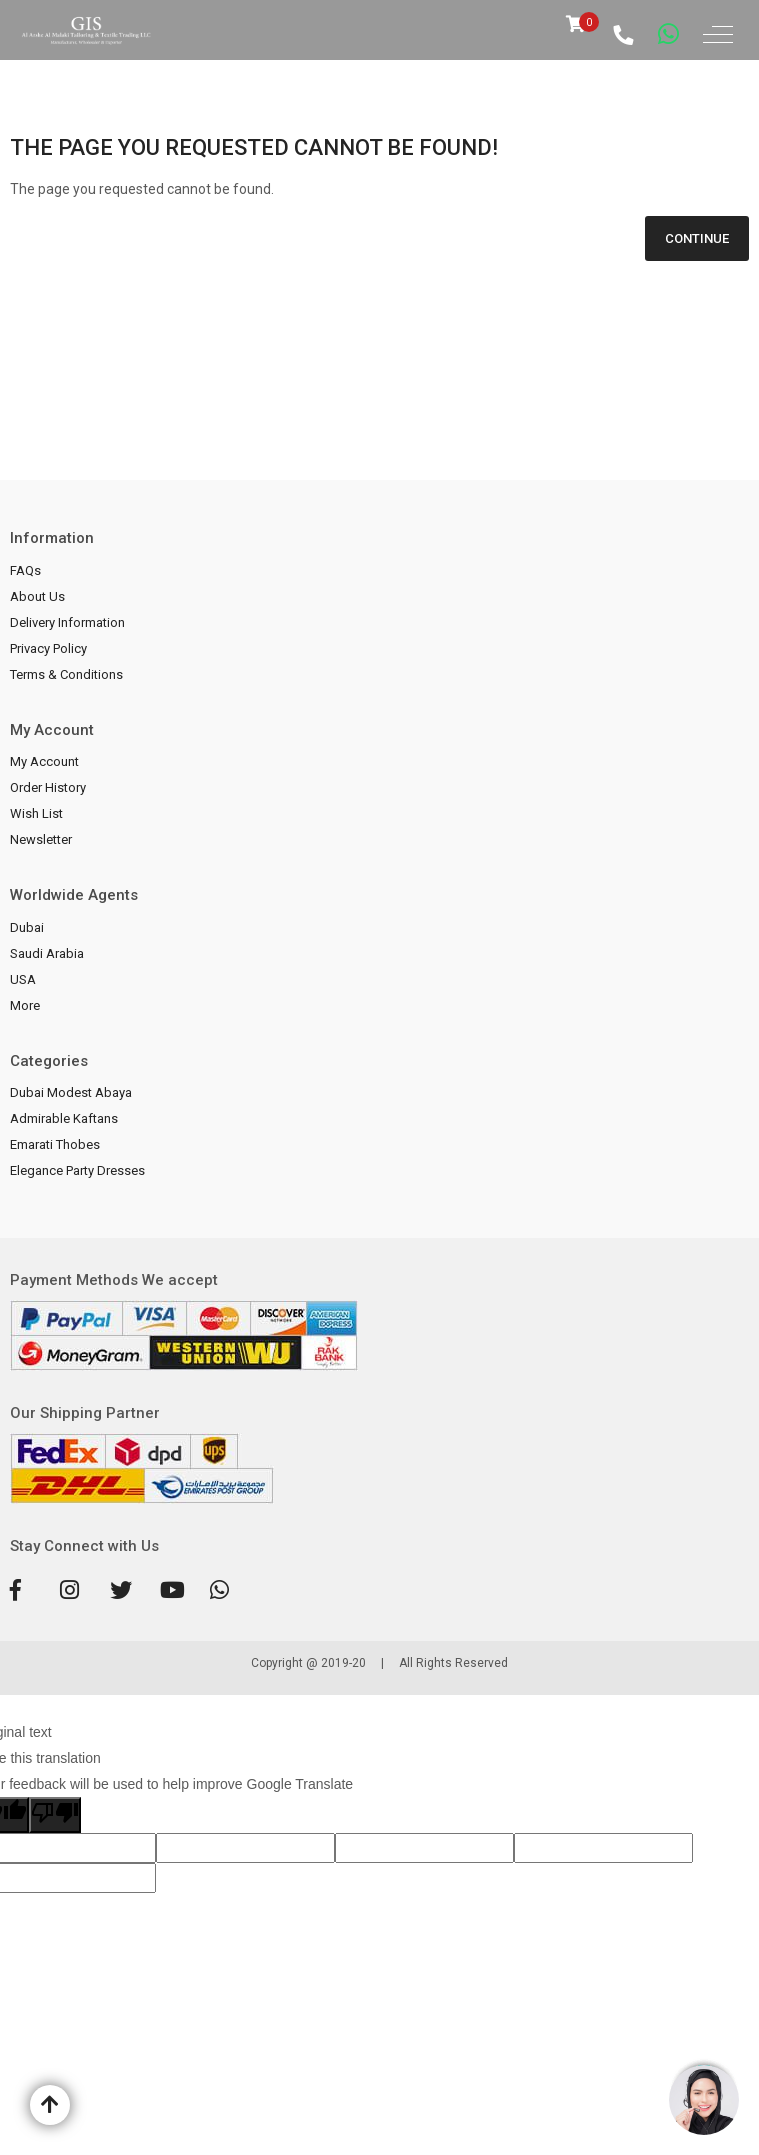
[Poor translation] (55, 1815)
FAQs (25, 570)
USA (23, 979)
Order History (48, 787)
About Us (37, 596)
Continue (697, 238)
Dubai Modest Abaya (71, 1092)
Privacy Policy (48, 648)
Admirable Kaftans (64, 1118)
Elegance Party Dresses (77, 1170)
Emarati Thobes (55, 1144)
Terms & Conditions (66, 674)
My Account (44, 761)
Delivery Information (67, 622)
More (25, 1005)
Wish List (36, 813)
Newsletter (41, 839)
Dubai (27, 927)
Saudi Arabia (47, 953)
